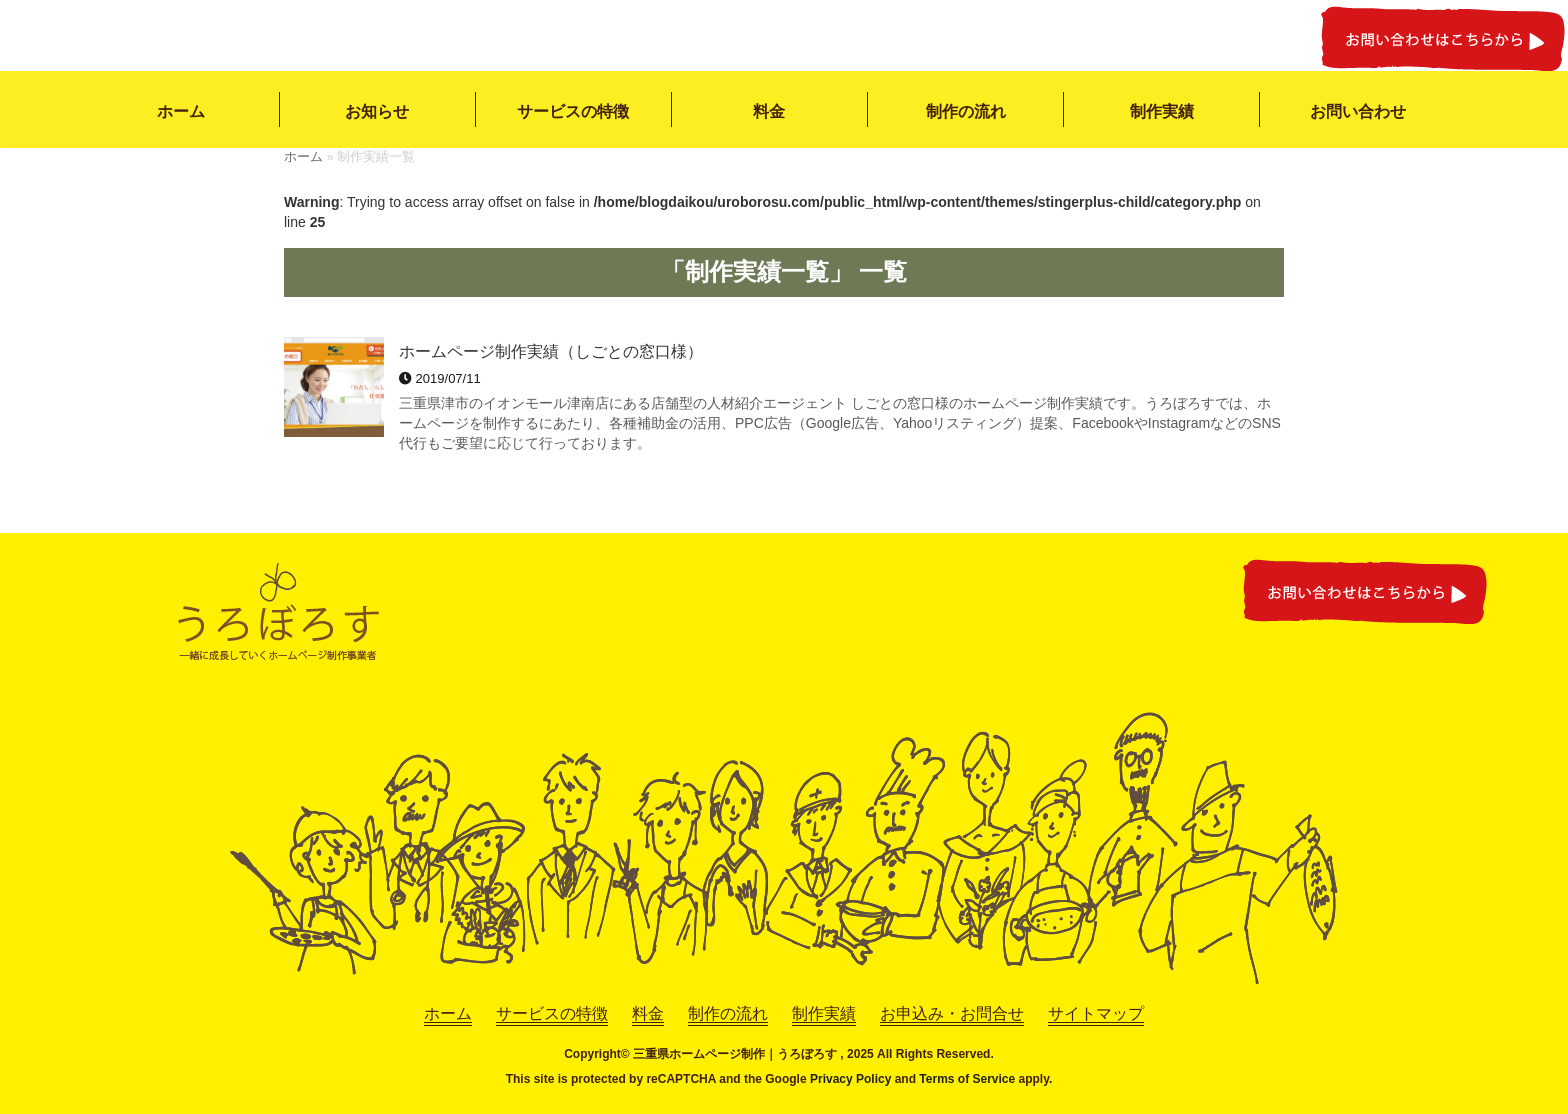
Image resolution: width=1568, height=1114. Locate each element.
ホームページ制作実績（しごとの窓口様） (551, 351)
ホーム (181, 111)
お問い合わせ (1358, 111)
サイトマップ (1096, 1013)
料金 (769, 111)
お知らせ (377, 111)
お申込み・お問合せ (952, 1013)
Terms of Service (967, 1079)
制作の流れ (966, 111)
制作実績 (1162, 111)
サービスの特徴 (573, 111)
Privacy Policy (850, 1079)
